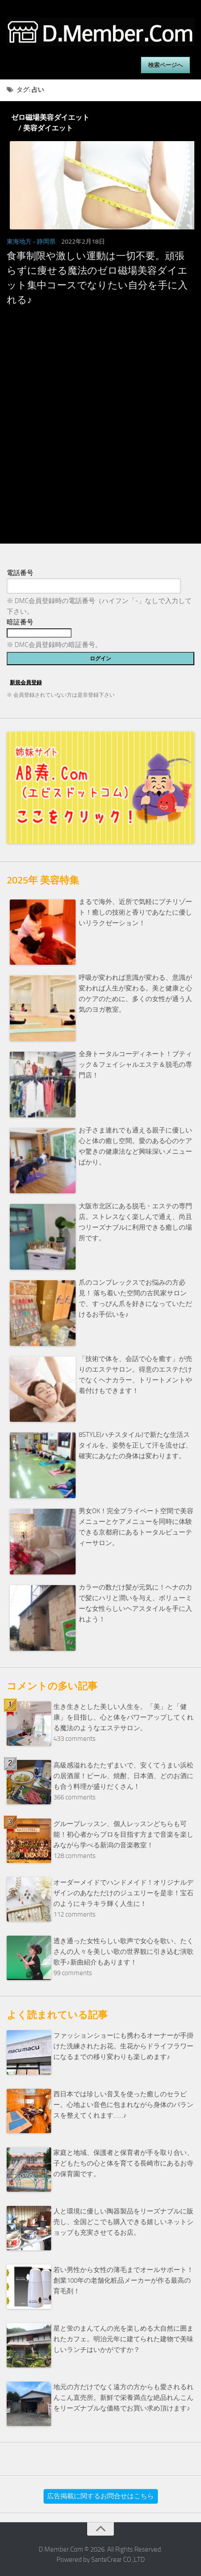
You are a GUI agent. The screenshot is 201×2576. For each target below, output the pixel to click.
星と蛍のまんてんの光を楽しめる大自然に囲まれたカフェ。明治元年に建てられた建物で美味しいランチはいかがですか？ (123, 2339)
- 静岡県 (44, 241)
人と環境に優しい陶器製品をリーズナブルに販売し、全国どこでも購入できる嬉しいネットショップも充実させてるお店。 (123, 2222)
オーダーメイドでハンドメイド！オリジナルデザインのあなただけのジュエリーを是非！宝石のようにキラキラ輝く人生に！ (123, 1893)
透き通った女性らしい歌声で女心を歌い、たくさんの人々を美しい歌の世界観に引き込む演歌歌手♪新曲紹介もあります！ (123, 1951)
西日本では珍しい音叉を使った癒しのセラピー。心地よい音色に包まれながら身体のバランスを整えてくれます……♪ (123, 2104)
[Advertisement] (99, 442)
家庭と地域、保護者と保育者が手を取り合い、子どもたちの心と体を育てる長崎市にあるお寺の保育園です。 (123, 2163)
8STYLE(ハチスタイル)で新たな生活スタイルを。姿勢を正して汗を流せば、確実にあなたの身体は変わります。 (135, 1445)
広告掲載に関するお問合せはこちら (100, 2496)
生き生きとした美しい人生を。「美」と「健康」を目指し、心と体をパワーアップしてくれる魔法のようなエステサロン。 (123, 1717)
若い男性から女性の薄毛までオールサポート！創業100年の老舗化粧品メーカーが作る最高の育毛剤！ (123, 2280)
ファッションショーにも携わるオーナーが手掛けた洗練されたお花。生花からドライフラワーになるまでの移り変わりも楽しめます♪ (123, 2046)
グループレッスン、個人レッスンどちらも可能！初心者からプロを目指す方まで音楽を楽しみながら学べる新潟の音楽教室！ (123, 1834)
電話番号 (20, 573)
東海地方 (19, 241)
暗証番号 (20, 622)
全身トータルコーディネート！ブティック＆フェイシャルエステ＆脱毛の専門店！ (135, 1064)
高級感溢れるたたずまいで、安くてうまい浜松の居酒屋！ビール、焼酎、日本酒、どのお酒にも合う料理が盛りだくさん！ (123, 1776)
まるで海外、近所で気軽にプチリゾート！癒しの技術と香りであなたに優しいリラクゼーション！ (135, 912)
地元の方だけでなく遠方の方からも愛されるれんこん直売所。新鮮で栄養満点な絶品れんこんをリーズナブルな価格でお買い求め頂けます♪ (123, 2397)
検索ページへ (165, 65)
